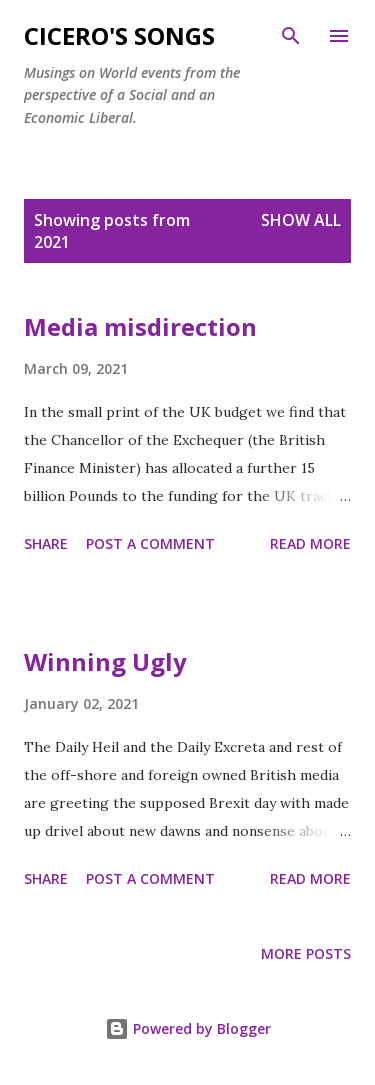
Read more (310, 543)
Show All (301, 220)
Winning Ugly (105, 661)
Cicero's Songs (119, 35)
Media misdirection (140, 326)
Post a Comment (150, 543)
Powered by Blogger (188, 1028)
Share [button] (46, 543)
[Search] (291, 36)
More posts (306, 953)
